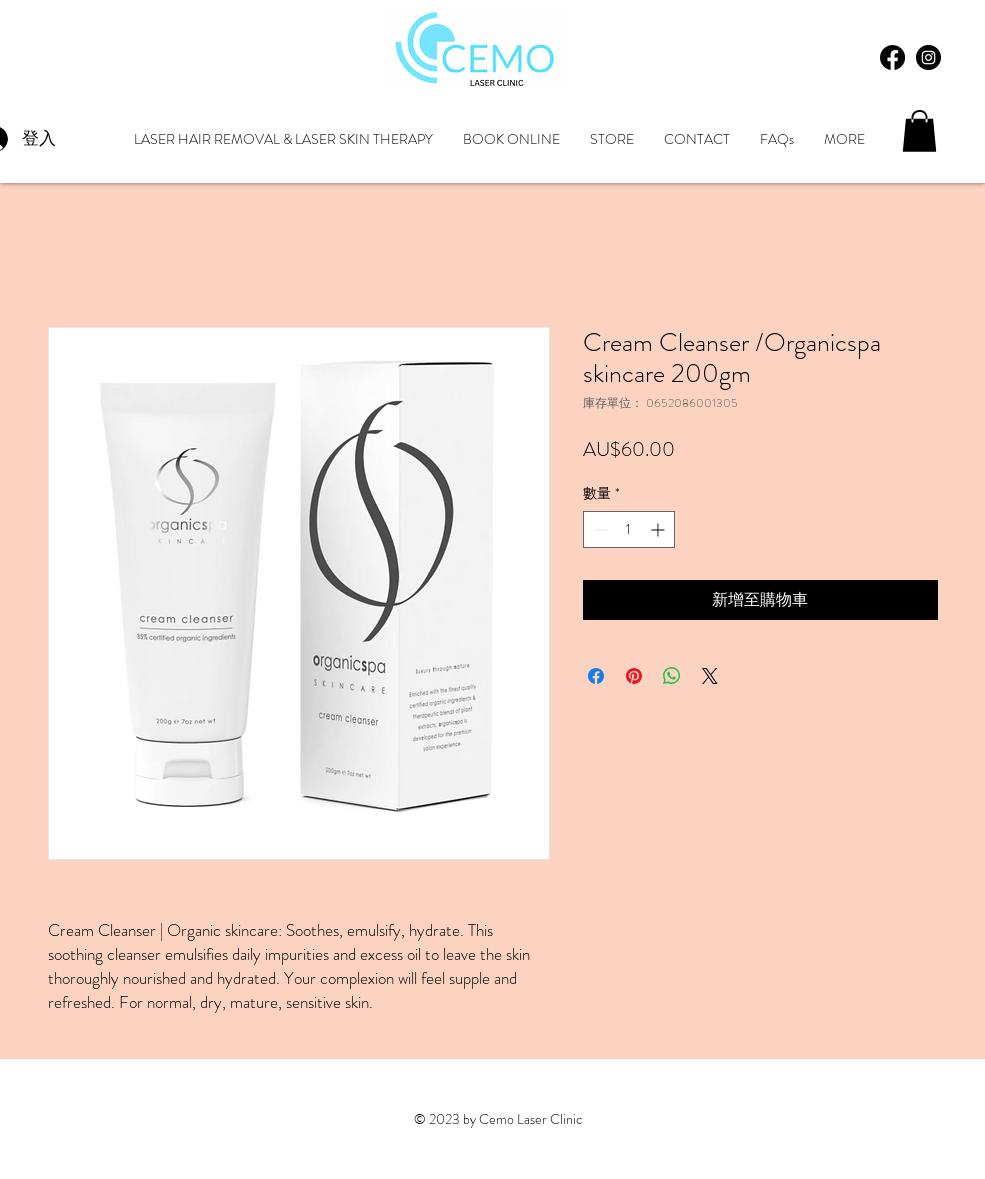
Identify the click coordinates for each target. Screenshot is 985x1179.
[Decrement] (598, 529)
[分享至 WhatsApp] (672, 676)
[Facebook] (892, 57)
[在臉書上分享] (596, 676)
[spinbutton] (629, 529)
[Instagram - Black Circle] (928, 57)
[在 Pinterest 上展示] (634, 676)
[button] (919, 131)
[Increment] (659, 529)
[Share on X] (710, 676)
